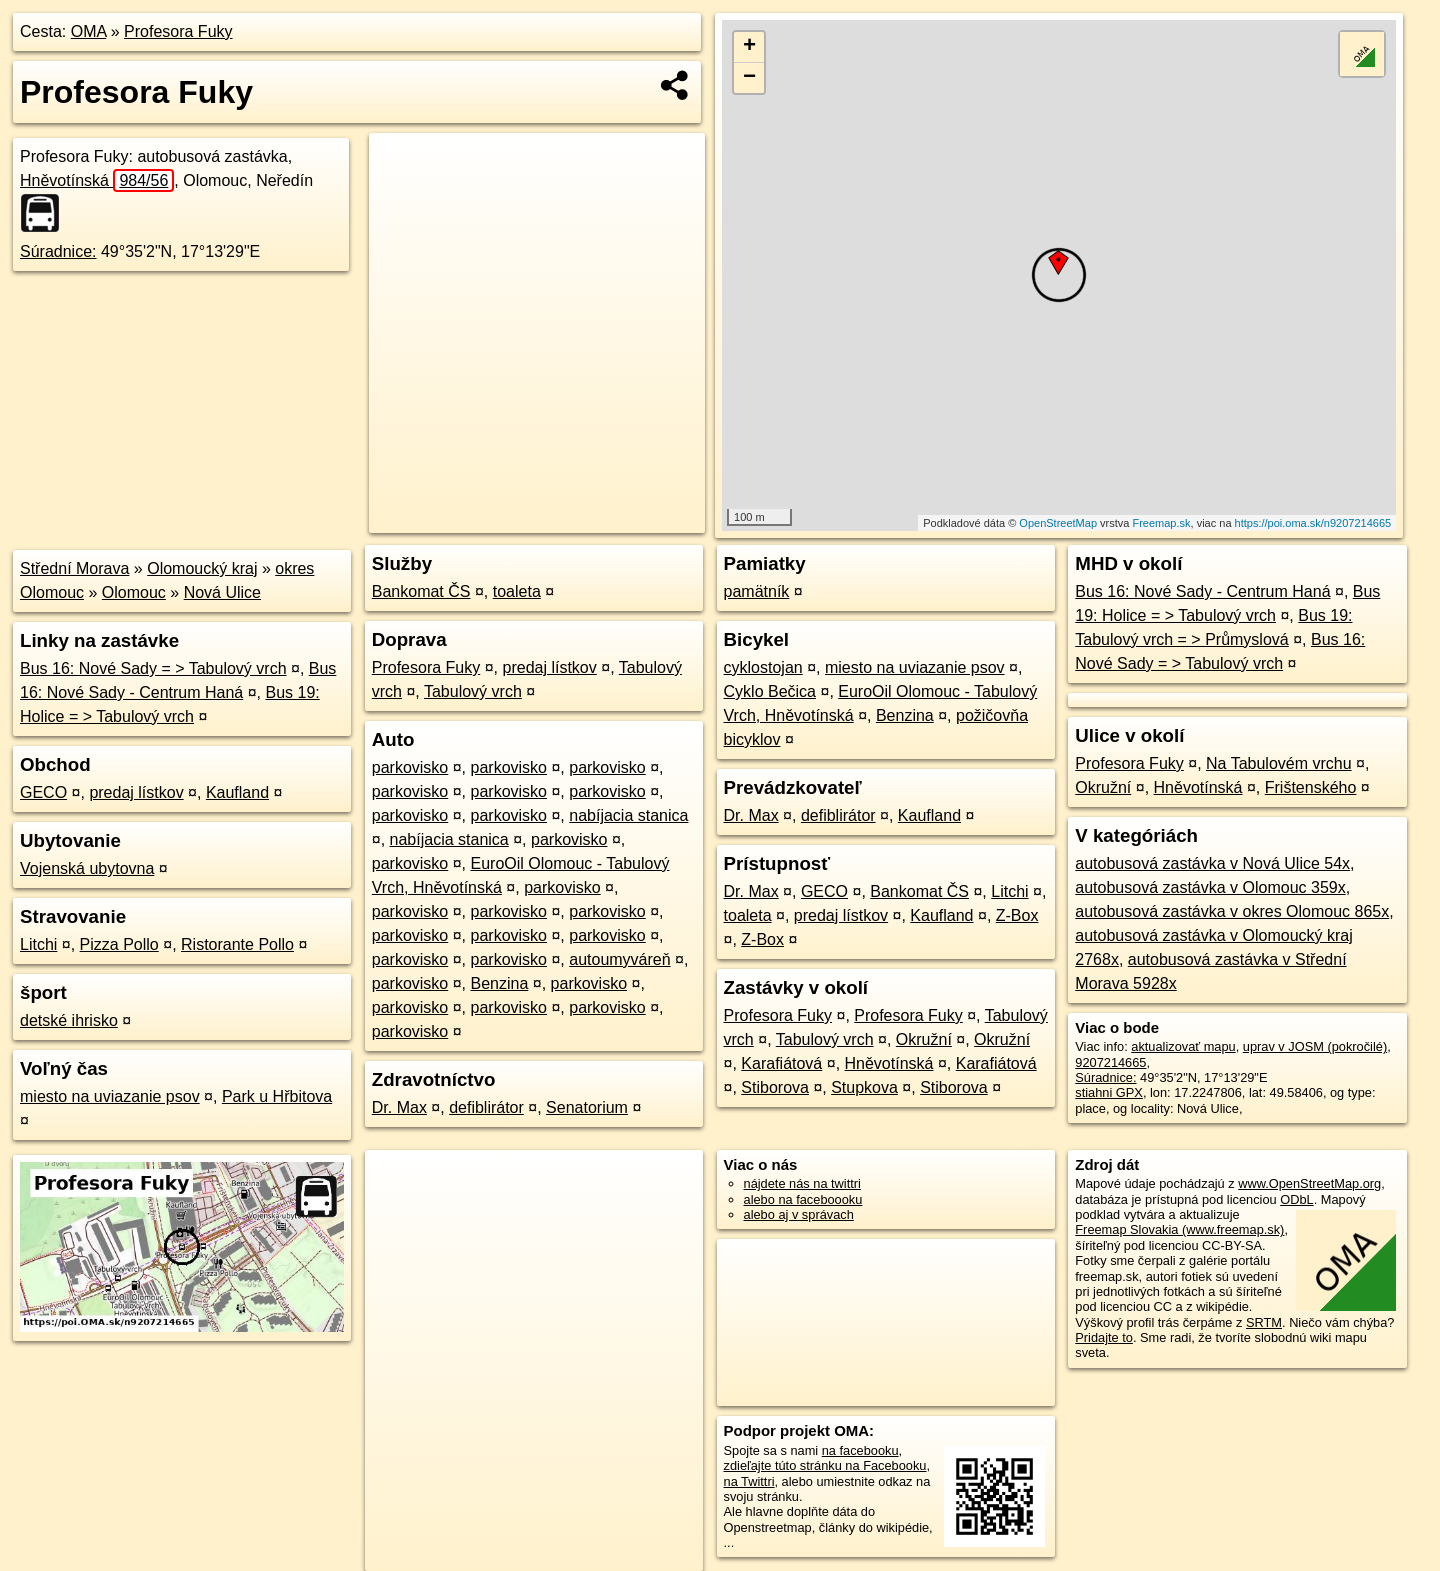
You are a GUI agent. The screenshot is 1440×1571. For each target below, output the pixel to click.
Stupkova (864, 1087)
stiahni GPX (1109, 1092)
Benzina (500, 983)
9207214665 (1110, 1062)
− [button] (749, 78)
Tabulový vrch (473, 691)
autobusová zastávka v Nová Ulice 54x (1212, 863)
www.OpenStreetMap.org (1309, 1183)
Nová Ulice (222, 592)
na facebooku (860, 1450)
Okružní (924, 1039)
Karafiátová (781, 1063)
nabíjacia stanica (628, 815)
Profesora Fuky (178, 31)
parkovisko (410, 767)
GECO (43, 792)
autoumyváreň (619, 959)
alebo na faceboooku (803, 1199)
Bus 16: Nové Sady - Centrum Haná (1202, 591)
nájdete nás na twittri (802, 1183)
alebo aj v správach (799, 1214)
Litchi (38, 944)
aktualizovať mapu (1183, 1046)
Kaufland (237, 792)
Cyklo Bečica (770, 691)
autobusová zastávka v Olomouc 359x (1210, 887)
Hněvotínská (97, 180)
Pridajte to (1104, 1337)
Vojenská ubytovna (87, 868)
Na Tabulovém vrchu (1279, 763)
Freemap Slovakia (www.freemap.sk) (1179, 1229)
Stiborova (775, 1087)
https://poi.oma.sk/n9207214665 (1313, 523)
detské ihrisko (69, 1020)
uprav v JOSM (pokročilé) (1315, 1046)
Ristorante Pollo (237, 944)
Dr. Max (399, 1107)
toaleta (517, 591)
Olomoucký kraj (202, 568)
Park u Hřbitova (277, 1096)
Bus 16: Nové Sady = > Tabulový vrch (153, 668)
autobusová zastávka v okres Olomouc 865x (1232, 911)
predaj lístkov (136, 792)
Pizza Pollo (119, 944)
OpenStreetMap (1058, 523)
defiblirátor (486, 1107)
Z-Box (1017, 915)
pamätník (757, 591)
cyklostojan (763, 667)
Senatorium (587, 1107)
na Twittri (749, 1481)
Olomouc (134, 592)
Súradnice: (58, 251)
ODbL (1296, 1199)
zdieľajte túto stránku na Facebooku (825, 1465)
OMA (89, 31)
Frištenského (1311, 787)
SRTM (1264, 1322)
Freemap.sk (1161, 523)
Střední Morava (74, 568)
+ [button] (749, 47)
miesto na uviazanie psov (110, 1096)
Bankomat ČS (421, 591)
